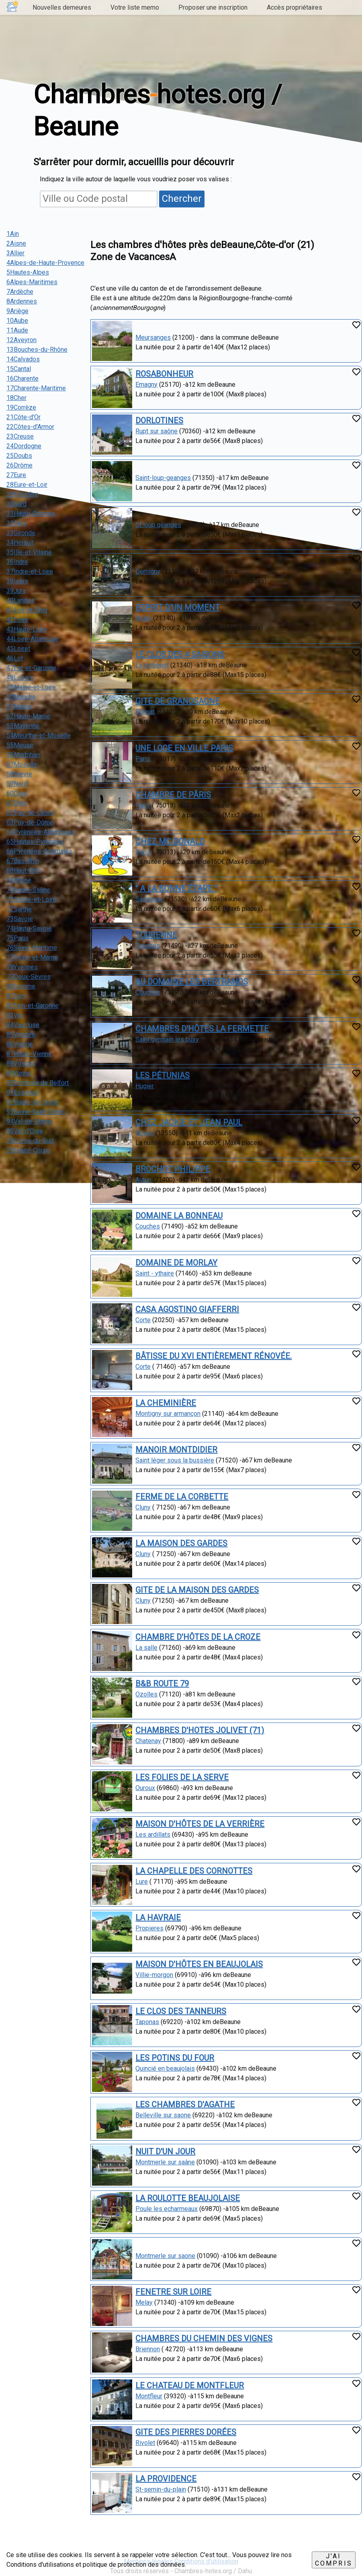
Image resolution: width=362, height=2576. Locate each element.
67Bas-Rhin (22, 861)
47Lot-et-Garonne (31, 668)
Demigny (147, 571)
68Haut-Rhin (23, 870)
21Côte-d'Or (23, 417)
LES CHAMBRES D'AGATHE (185, 2104)
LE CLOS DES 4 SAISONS (180, 654)
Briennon (147, 2349)
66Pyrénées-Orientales (39, 851)
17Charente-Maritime (36, 388)
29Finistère (22, 494)
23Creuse (20, 436)
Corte (143, 1320)
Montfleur (148, 2396)
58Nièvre (19, 774)
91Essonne (22, 1092)
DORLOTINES (159, 420)
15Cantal (18, 369)
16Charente (22, 378)
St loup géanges (158, 525)
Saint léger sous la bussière (174, 1460)
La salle (146, 1647)
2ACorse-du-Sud (29, 1140)
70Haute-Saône (28, 890)
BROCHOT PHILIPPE (172, 1169)
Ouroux (145, 1788)
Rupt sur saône (156, 431)
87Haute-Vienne (29, 1054)
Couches (147, 946)
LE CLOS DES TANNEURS (180, 2011)
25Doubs (19, 455)
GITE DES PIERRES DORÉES (185, 2432)
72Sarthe (19, 909)
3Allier (15, 253)
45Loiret (18, 648)
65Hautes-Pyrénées (34, 841)
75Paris (17, 938)
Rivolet (145, 2443)
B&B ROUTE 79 (162, 1683)
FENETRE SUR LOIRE (173, 2292)
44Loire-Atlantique (32, 639)
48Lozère (20, 677)
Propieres (149, 1928)
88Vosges (21, 1063)
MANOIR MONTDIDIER (176, 1449)
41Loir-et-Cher (27, 610)
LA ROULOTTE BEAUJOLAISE (187, 2198)
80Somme (20, 986)
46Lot (14, 658)
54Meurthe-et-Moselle (38, 735)
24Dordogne (23, 446)
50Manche (21, 697)
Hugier (144, 1086)
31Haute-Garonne (30, 513)
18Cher (16, 398)
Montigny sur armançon (167, 1413)
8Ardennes (21, 301)
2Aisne (16, 243)
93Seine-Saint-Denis (35, 1112)
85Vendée (20, 1034)
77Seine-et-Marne (32, 957)
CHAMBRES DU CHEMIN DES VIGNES (203, 2338)
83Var (14, 1015)
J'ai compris (333, 2559)
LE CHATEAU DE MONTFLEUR (189, 2385)
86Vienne (19, 1044)
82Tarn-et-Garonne (32, 1005)
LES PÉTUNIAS (162, 1075)
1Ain (12, 234)
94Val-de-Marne (29, 1121)
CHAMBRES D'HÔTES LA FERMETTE (202, 1029)
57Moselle (21, 764)
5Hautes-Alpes (27, 272)
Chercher (182, 198)
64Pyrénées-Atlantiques (40, 832)
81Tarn (15, 996)
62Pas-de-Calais (30, 812)
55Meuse (19, 745)
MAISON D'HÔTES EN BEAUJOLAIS (199, 1964)
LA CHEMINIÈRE (165, 1403)
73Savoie (19, 919)
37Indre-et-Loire (29, 571)
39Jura (16, 591)
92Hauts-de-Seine (32, 1102)
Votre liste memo (134, 7)
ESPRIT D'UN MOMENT (177, 607)
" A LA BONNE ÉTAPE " (176, 888)
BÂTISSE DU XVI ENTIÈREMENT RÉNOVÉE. (213, 1356)
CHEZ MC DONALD (170, 841)
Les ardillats (152, 1834)
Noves (144, 1133)
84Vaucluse (22, 1025)
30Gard (16, 504)
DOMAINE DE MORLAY (176, 1262)
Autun (143, 1179)
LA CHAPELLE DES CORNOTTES (193, 1871)
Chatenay (148, 1741)
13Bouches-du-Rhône (36, 349)
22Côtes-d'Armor (30, 427)
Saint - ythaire (154, 1273)
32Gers (16, 523)
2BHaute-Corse (28, 1150)
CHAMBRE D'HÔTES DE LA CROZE (197, 1637)
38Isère (17, 581)
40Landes (20, 600)
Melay (144, 2302)
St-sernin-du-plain (160, 2489)
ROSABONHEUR (164, 374)
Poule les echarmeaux (166, 2209)
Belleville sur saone (163, 2115)
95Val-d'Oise (24, 1131)
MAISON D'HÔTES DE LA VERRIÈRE (199, 1824)
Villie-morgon (154, 1975)
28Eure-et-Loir (26, 484)
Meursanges (153, 337)
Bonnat (145, 712)
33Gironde (20, 533)
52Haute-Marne (28, 716)
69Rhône (18, 880)
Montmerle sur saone (165, 2256)
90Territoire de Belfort (37, 1083)
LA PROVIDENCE (165, 2479)
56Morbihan (23, 755)
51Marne (18, 706)
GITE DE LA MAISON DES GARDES (197, 1590)
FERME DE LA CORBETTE (181, 1496)
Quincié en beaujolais (165, 2068)
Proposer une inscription (212, 7)
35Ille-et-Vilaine (29, 552)
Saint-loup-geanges (163, 478)
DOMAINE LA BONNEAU (179, 1215)
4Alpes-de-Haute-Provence (45, 263)
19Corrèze (21, 407)
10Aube (17, 320)
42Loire (17, 619)
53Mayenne (22, 726)
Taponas (147, 2022)
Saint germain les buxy (167, 1039)
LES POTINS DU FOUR (174, 2058)
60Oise (16, 793)
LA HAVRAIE (158, 1917)
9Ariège (17, 311)
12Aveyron (21, 340)
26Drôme (19, 465)
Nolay (143, 618)
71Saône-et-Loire (31, 899)
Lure (141, 1881)
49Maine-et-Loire (31, 687)
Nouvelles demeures (62, 7)
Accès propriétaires (294, 7)
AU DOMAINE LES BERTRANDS (191, 982)
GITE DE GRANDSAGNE (177, 701)
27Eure (16, 475)
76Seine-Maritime (31, 948)
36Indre (17, 562)
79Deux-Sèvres (28, 976)
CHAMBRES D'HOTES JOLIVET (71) (199, 1730)
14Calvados (23, 359)
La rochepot (152, 665)
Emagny (146, 384)
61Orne (16, 803)
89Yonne (18, 1073)
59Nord (16, 784)
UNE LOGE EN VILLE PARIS (184, 748)
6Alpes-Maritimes (31, 282)
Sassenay (149, 899)
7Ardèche (19, 291)
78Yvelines (22, 967)
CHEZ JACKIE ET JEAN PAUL (188, 1122)
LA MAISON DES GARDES (181, 1543)
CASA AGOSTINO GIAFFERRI (187, 1309)
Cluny (143, 1507)
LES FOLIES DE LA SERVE (182, 1777)
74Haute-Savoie (29, 928)
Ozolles (146, 1694)
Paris (142, 759)
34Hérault (20, 542)
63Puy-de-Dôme (29, 822)
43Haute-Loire (26, 629)
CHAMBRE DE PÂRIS (173, 795)
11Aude (17, 330)
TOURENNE (156, 935)
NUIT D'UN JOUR (165, 2151)
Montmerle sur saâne (165, 2162)
